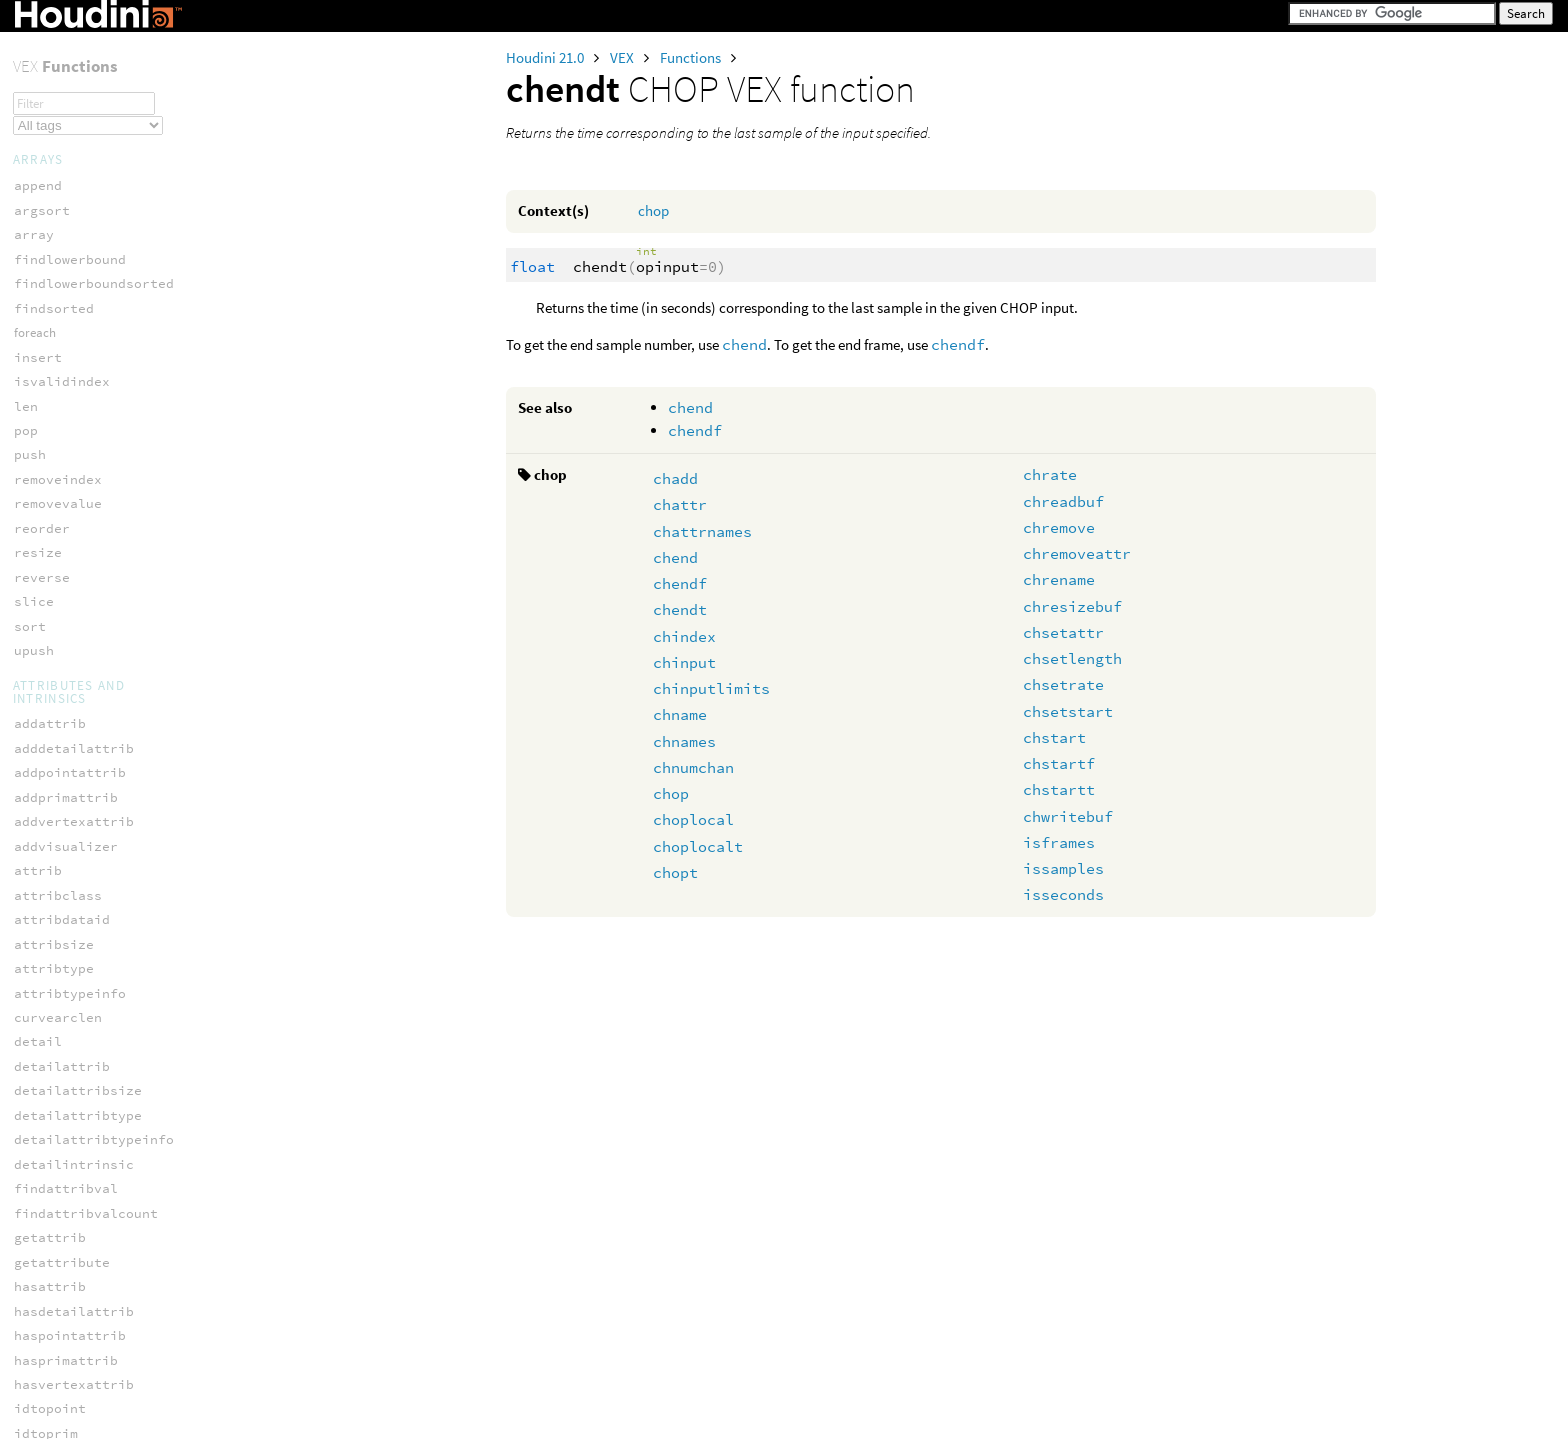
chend (744, 344)
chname (680, 714)
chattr (680, 504)
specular (46, 57)
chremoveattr (1077, 553)
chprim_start (62, 1267)
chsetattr (1063, 632)
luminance (50, 1376)
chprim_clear (62, 973)
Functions (692, 57)
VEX (623, 57)
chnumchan (693, 767)
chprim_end (54, 1022)
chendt (680, 609)
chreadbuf (1063, 501)
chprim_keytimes (74, 1120)
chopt (675, 872)
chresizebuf (1072, 606)
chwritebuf (1068, 816)
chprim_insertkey (78, 1071)
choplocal (693, 819)
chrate (1050, 474)
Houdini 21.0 (546, 57)
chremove (1059, 527)
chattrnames (702, 531)
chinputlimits (711, 688)
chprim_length (66, 1169)
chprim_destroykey (82, 998)
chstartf (1059, 763)
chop (653, 210)
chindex (684, 636)
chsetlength (1072, 658)
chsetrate (1063, 684)
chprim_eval (58, 1047)
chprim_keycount (74, 1096)
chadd (675, 478)
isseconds (1063, 894)
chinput (684, 662)
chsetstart (1068, 711)
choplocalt (698, 846)
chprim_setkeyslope (86, 1218)
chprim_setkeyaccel (86, 1193)
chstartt (1059, 789)
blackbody (50, 1327)
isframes (1059, 842)
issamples (1063, 868)
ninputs (42, 900)
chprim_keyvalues (78, 1145)
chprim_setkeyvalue (86, 1242)
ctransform (54, 1352)
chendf (958, 344)
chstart (1054, 737)
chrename (1059, 579)
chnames (684, 741)
